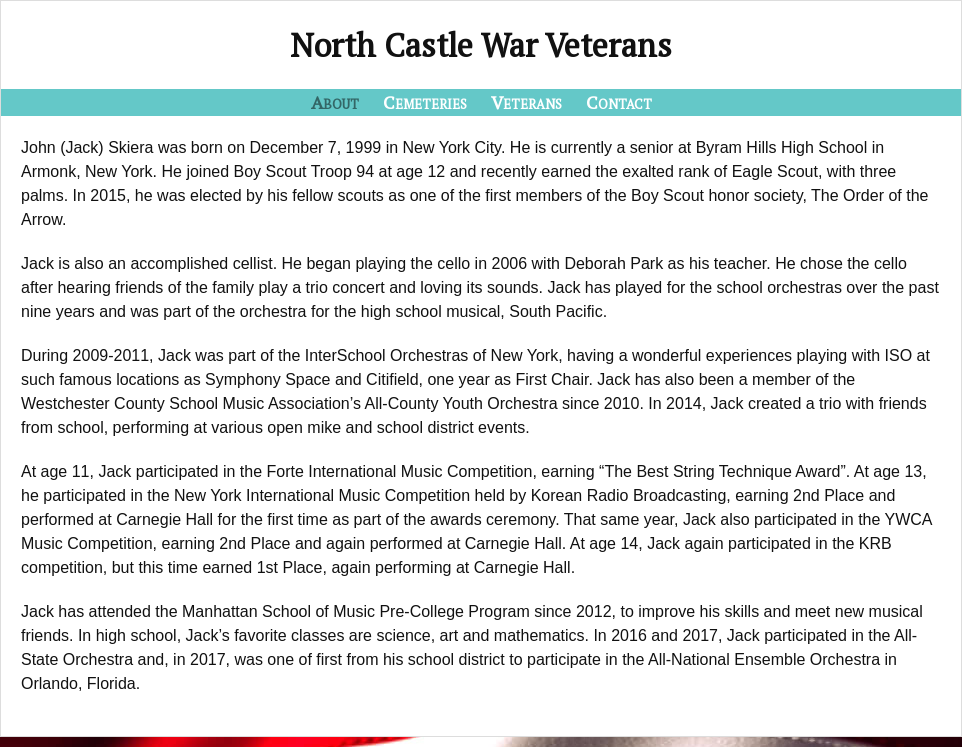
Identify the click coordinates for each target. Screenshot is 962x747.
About (335, 102)
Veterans (526, 102)
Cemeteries (425, 102)
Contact (619, 102)
